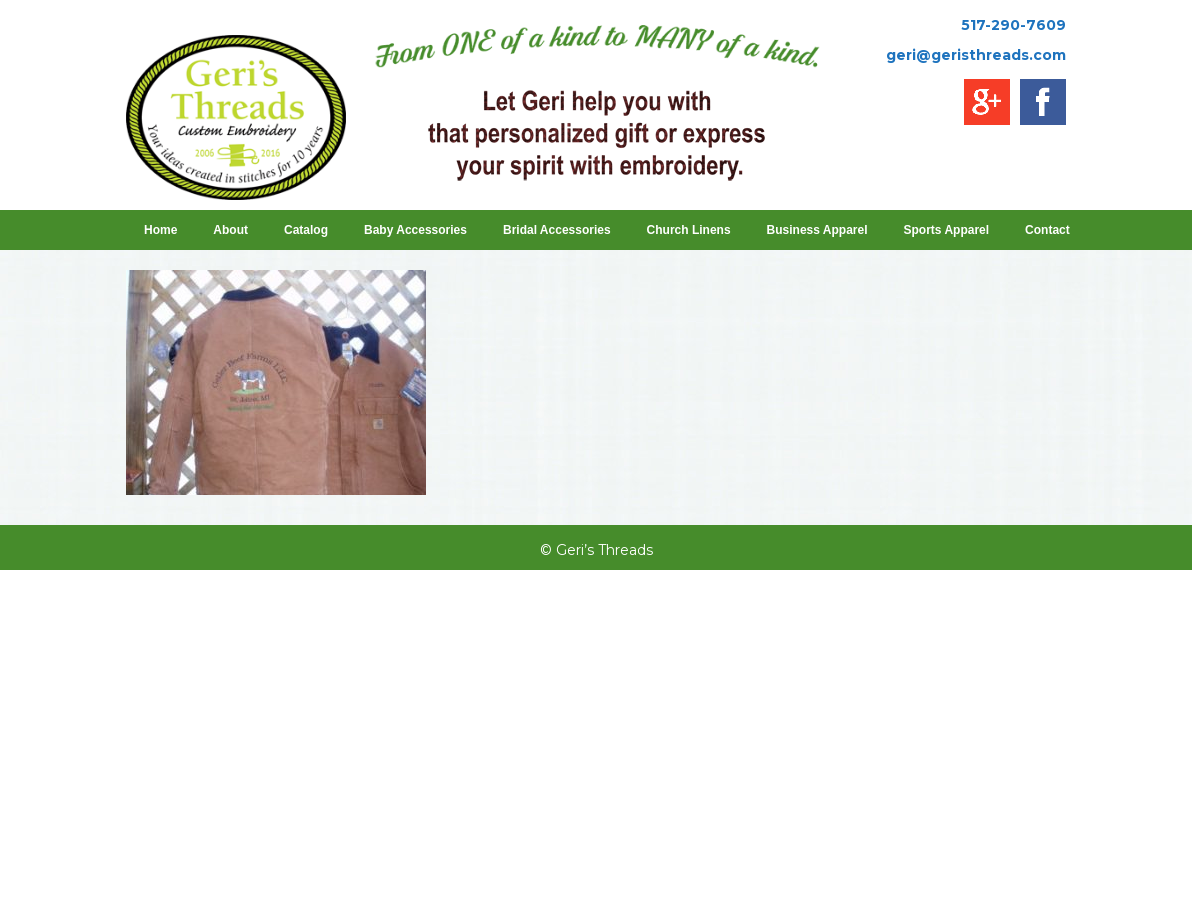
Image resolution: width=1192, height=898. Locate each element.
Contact (1047, 230)
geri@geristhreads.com (976, 55)
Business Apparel (817, 230)
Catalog (306, 230)
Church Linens (689, 230)
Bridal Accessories (557, 230)
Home (160, 230)
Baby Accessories (415, 230)
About (230, 230)
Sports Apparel (947, 230)
